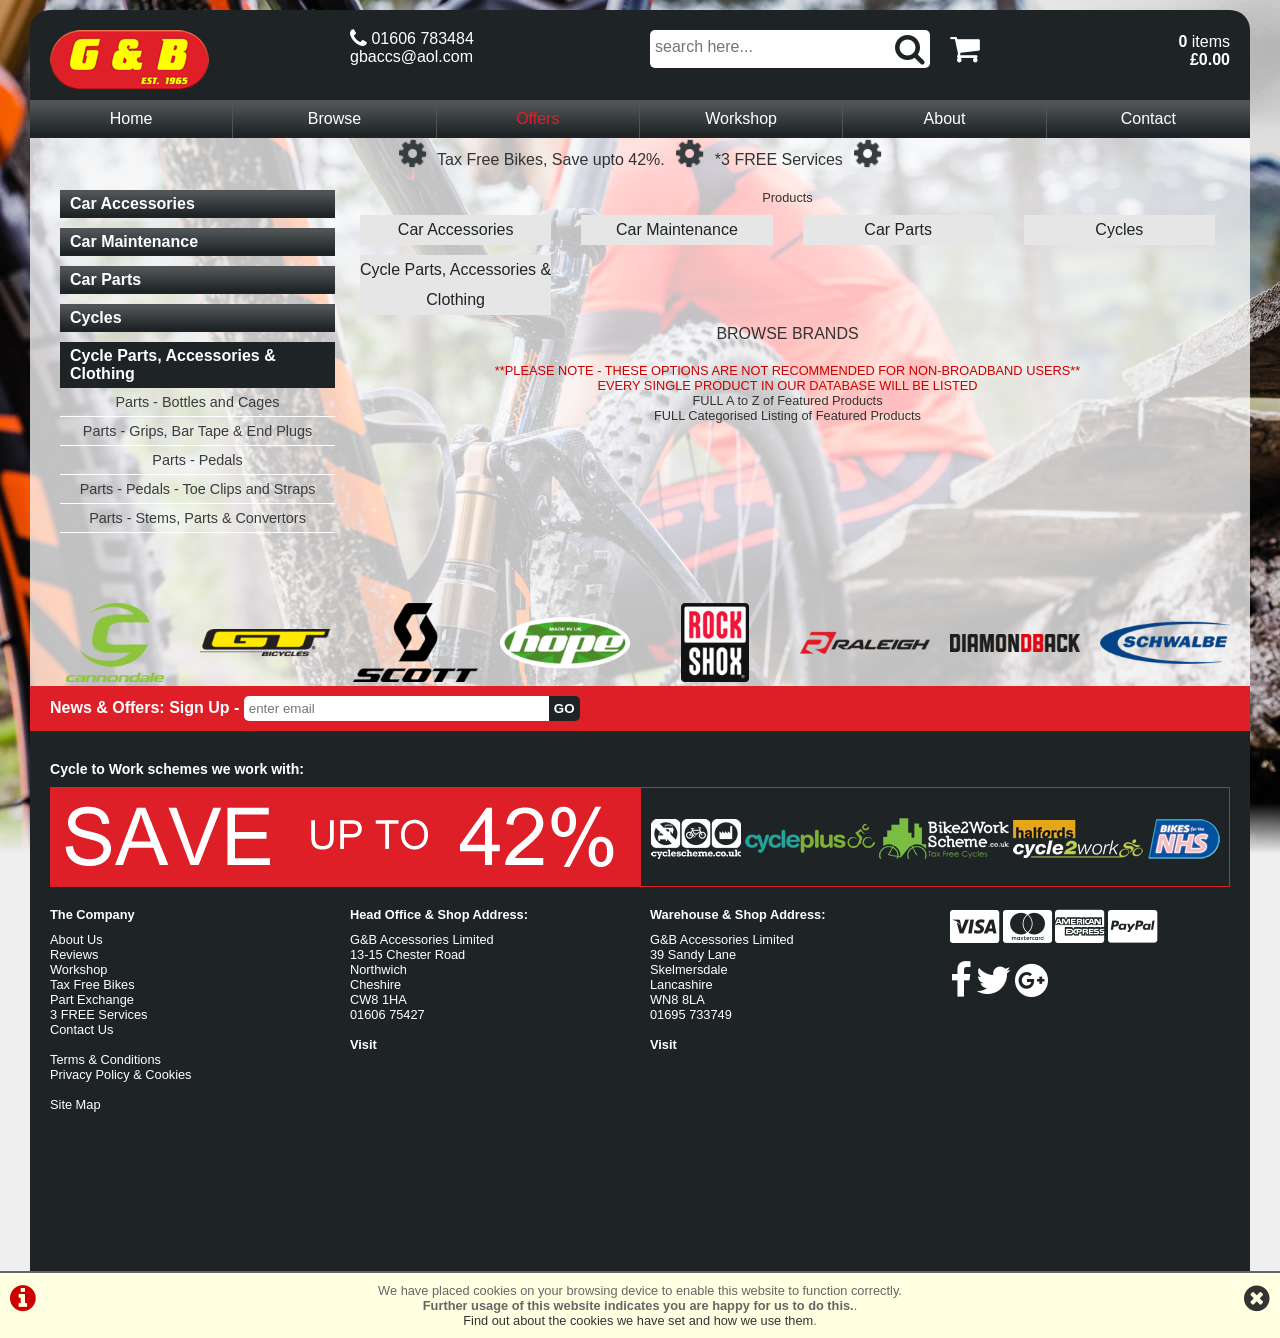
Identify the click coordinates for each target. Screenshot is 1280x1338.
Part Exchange (92, 999)
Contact (1148, 118)
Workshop (741, 118)
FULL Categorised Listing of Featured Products (787, 415)
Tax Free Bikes (92, 984)
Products (787, 197)
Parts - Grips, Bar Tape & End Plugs (197, 431)
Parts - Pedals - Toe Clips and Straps (198, 489)
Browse (334, 118)
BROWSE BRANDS (787, 333)
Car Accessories (456, 229)
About (945, 118)
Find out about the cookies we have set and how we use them (638, 1320)
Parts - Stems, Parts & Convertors (197, 518)
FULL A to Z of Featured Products (787, 400)
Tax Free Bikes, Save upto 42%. (551, 159)
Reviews (74, 954)
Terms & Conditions (105, 1059)
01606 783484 (412, 38)
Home (131, 118)
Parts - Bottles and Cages (198, 402)
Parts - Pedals (197, 460)
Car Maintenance (677, 229)
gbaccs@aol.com (411, 56)
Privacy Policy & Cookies (121, 1074)
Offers (537, 118)
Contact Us (81, 1029)
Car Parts (898, 229)
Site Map (75, 1104)
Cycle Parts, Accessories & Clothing (455, 284)
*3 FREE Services (779, 159)
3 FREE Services (98, 1014)
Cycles (1119, 229)
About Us (76, 939)
